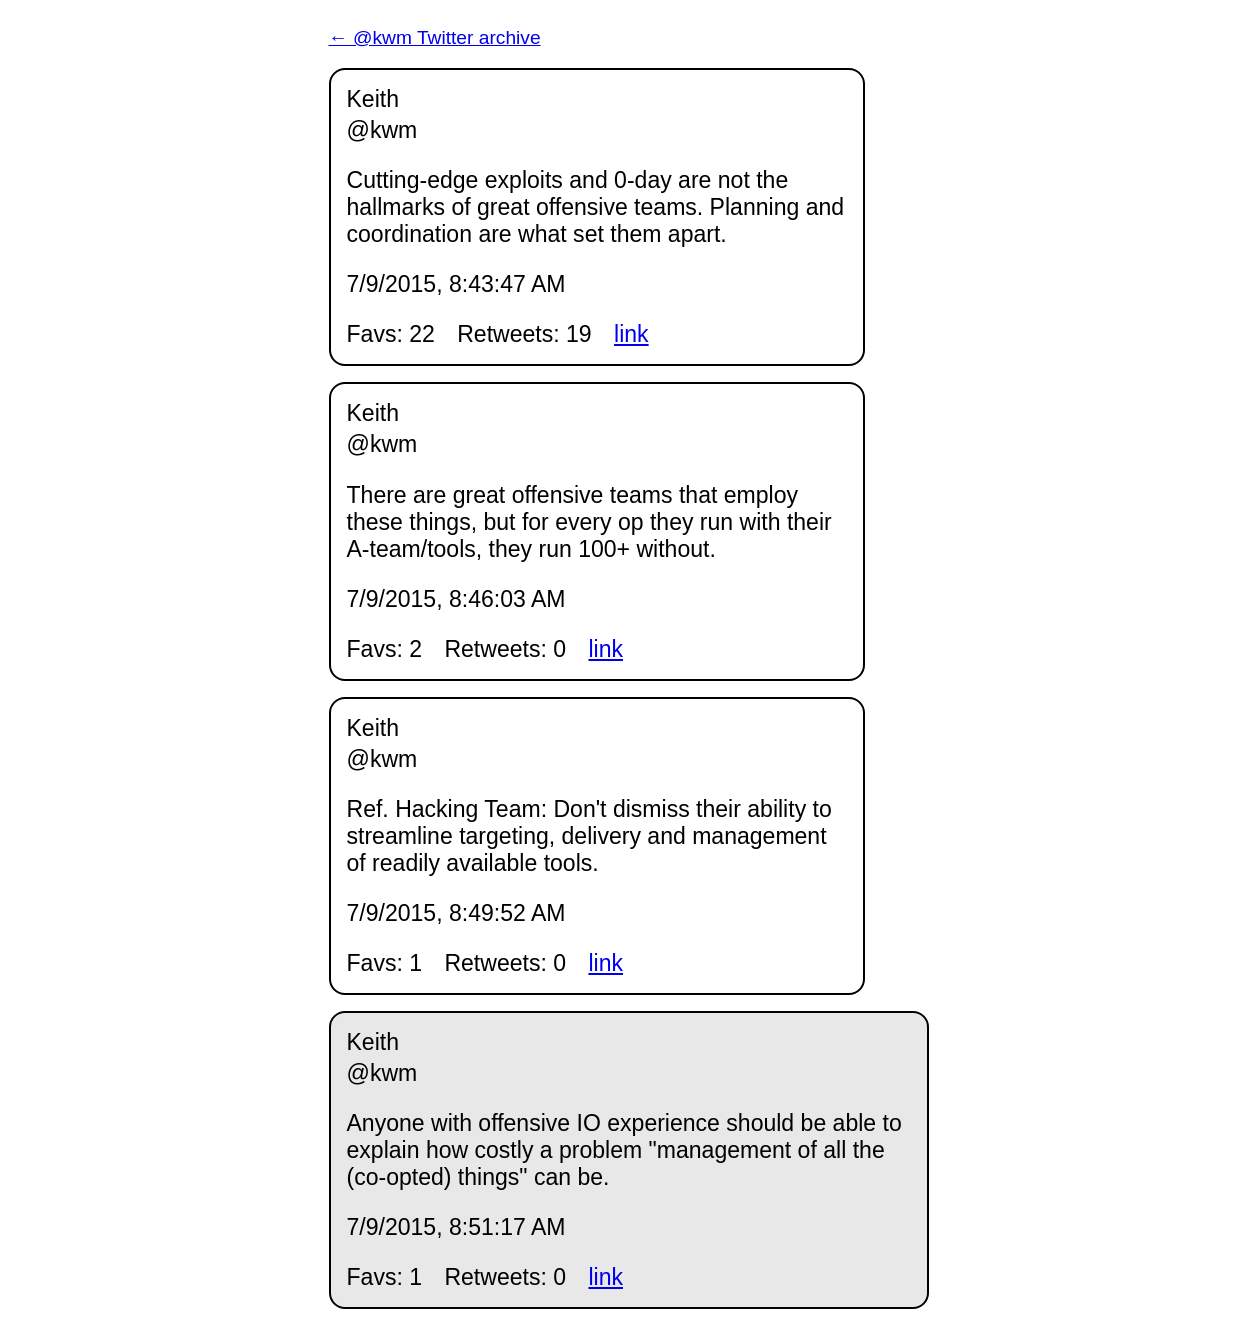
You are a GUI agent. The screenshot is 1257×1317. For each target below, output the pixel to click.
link (631, 334)
